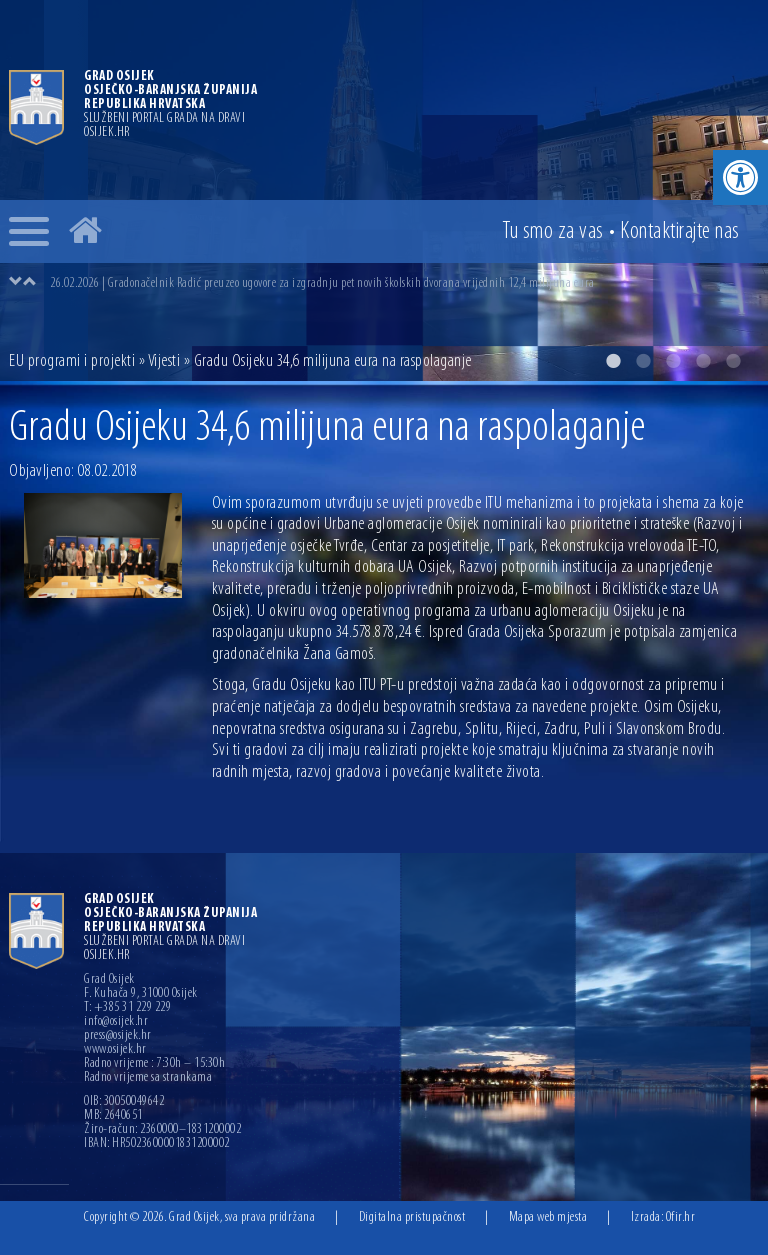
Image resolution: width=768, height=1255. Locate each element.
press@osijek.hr (118, 1036)
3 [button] (673, 361)
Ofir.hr (681, 1217)
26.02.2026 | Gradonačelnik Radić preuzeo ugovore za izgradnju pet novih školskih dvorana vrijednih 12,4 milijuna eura (322, 283)
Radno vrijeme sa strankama (148, 1078)
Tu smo (553, 232)
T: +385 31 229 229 (127, 1008)
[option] (384, 190)
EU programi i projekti (72, 361)
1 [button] (613, 361)
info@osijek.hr (116, 1022)
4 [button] (703, 361)
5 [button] (733, 361)
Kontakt (680, 232)
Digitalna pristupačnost (412, 1217)
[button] (740, 177)
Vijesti (164, 361)
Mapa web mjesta (548, 1217)
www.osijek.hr (115, 1050)
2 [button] (643, 361)
